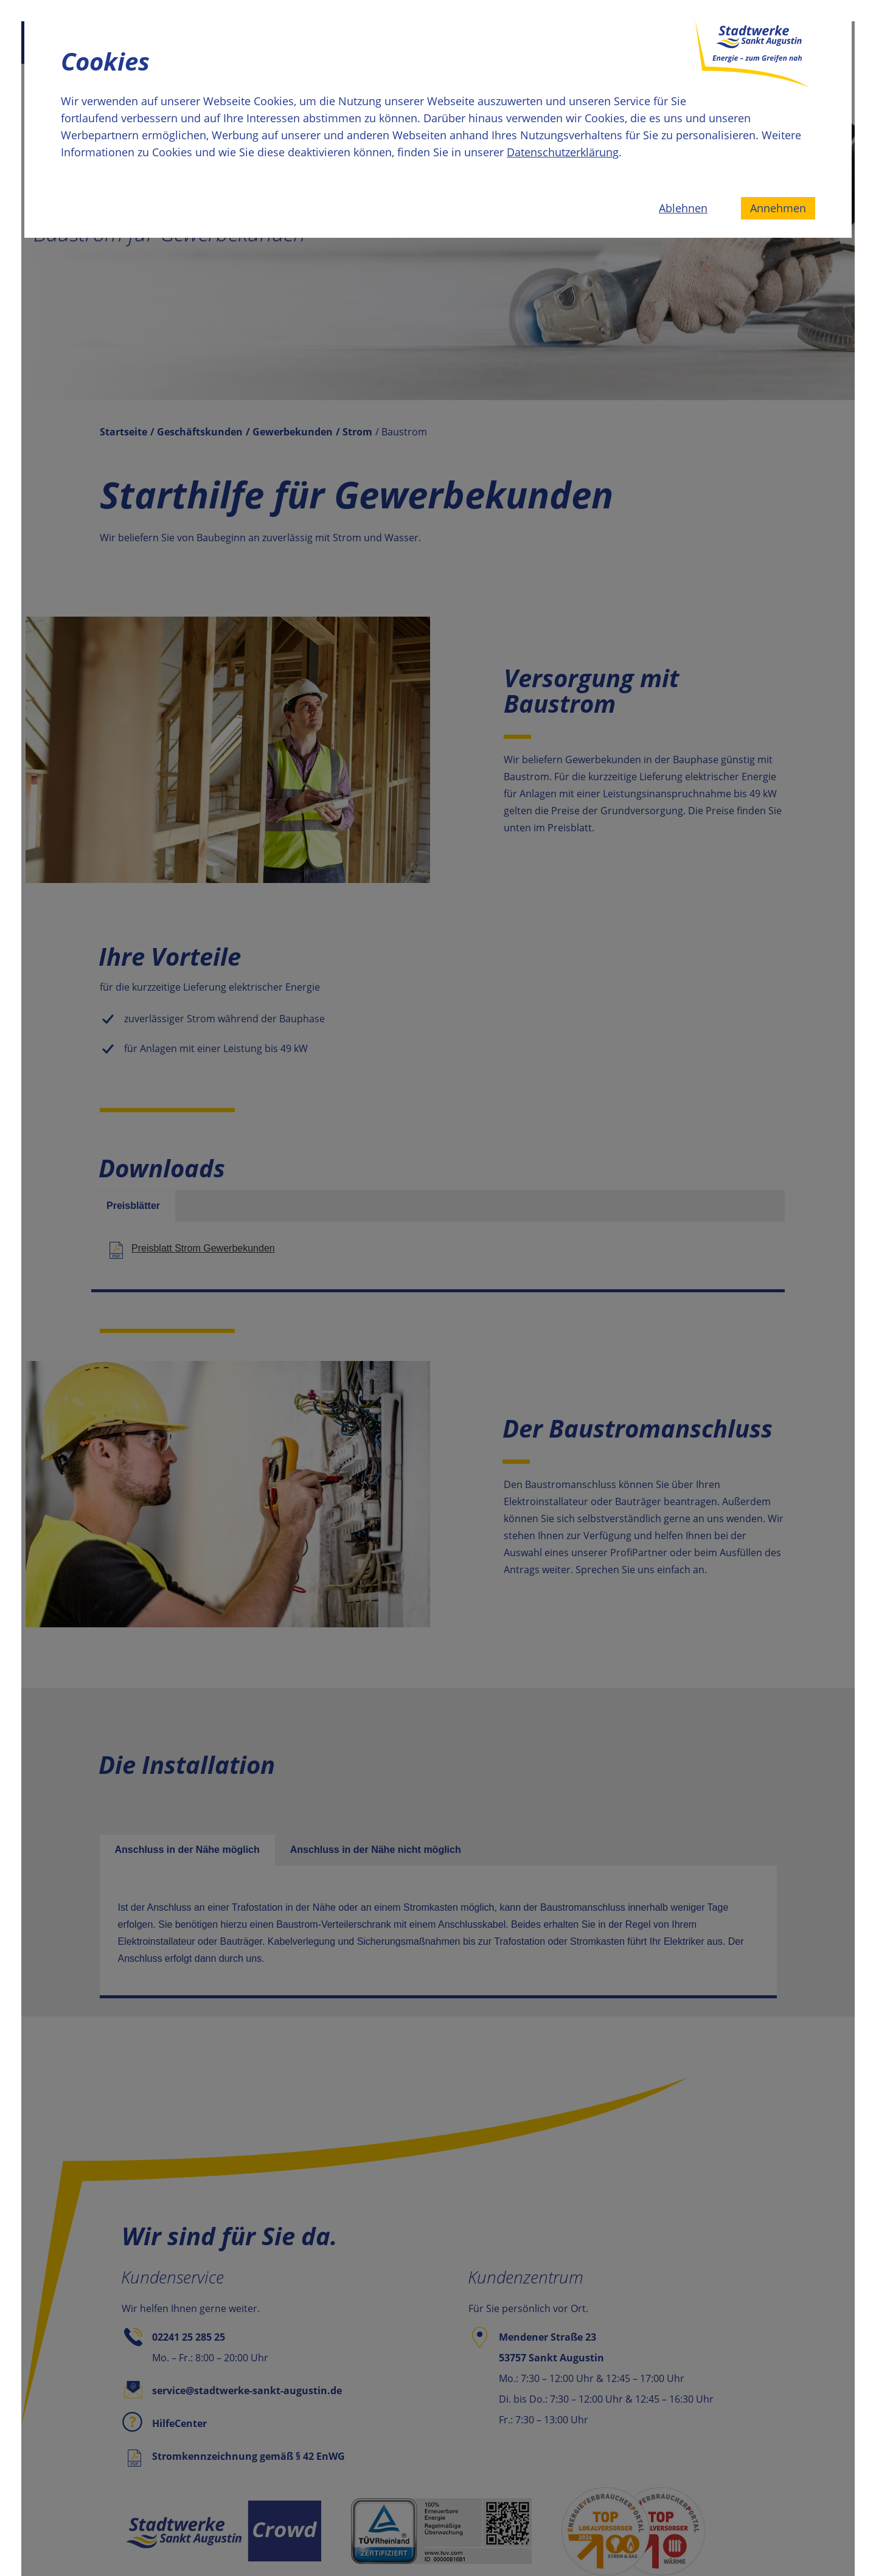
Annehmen (778, 208)
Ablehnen (683, 208)
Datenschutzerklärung (563, 152)
